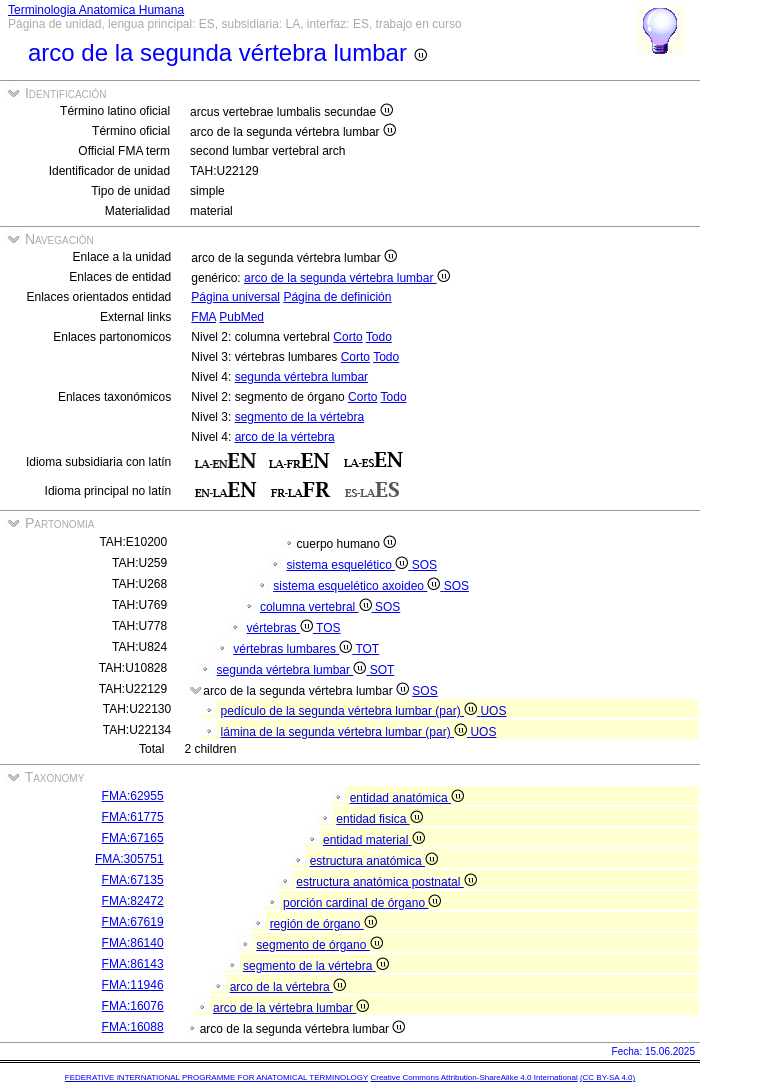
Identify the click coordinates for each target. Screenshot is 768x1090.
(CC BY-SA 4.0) (607, 1077)
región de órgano (323, 924)
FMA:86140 (133, 943)
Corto (347, 337)
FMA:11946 (133, 985)
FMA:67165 (133, 838)
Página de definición (337, 297)
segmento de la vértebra (299, 417)
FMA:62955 (133, 796)
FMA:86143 (133, 964)
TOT (367, 649)
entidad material (374, 840)
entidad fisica (379, 819)
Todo (379, 337)
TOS (328, 628)
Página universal (235, 297)
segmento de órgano (319, 945)
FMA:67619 (133, 922)
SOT (382, 670)
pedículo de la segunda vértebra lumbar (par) (351, 711)
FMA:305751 (129, 859)
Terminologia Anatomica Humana (96, 10)
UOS (493, 711)
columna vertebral (317, 607)
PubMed (241, 317)
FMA (203, 317)
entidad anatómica (407, 798)
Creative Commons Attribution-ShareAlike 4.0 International (473, 1077)
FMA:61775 (133, 817)
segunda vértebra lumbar (301, 377)
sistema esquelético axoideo (358, 586)
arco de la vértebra (285, 437)
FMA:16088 (133, 1027)
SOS (424, 565)
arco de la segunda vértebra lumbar (347, 278)
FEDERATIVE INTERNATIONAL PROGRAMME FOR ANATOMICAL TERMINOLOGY (216, 1077)
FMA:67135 (133, 880)
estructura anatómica (374, 861)
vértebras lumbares (294, 649)
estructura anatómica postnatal (386, 882)
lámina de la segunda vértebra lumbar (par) (346, 732)
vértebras (281, 628)
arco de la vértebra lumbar (291, 1008)
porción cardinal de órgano (362, 903)
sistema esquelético (349, 565)
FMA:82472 (133, 901)
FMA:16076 (133, 1006)
